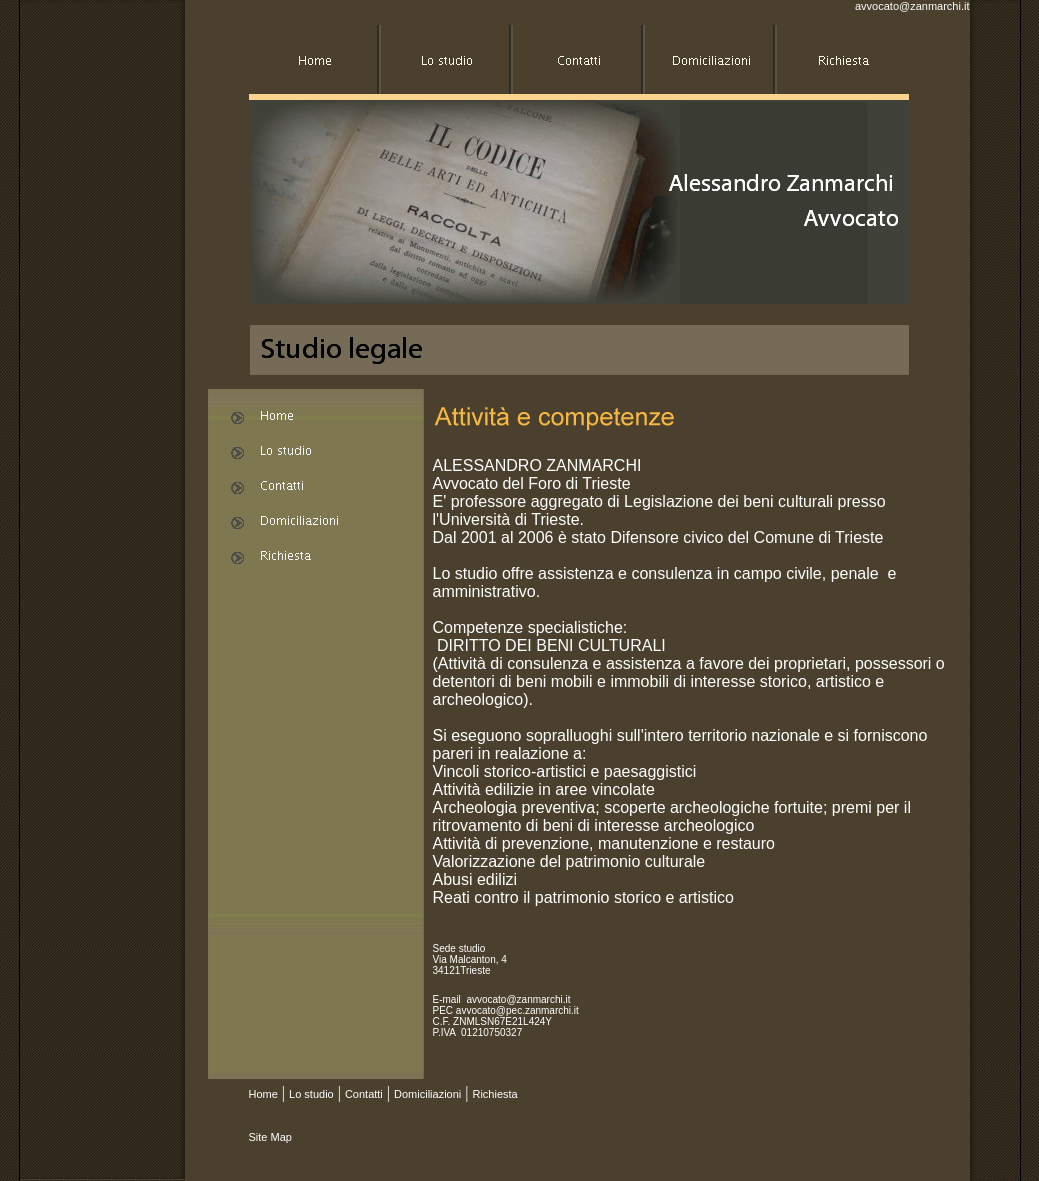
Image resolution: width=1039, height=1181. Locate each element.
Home (263, 1094)
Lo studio (311, 1094)
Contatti (364, 1094)
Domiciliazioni (427, 1094)
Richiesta (494, 1094)
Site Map (270, 1137)
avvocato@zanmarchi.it (912, 6)
